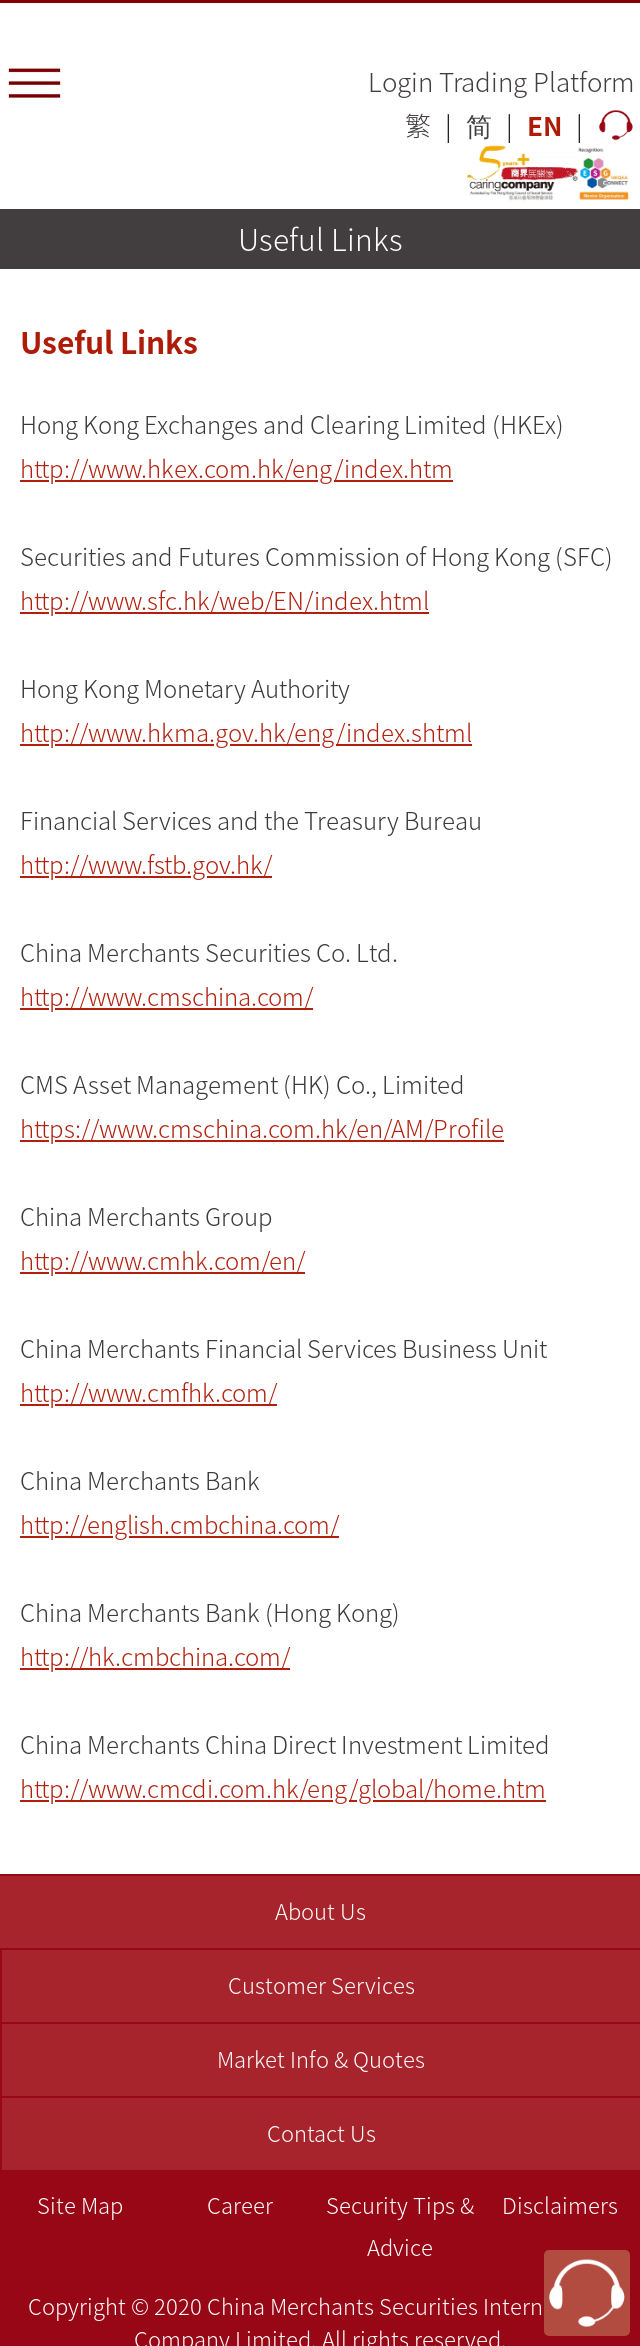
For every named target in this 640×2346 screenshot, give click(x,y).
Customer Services (321, 1984)
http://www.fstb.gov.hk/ (146, 864)
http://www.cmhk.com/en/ (162, 1260)
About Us (320, 1910)
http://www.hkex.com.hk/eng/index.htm (236, 468)
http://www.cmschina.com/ (166, 996)
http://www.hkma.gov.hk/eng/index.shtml (246, 732)
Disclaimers (560, 2204)
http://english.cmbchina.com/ (179, 1524)
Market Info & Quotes (321, 2058)
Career (240, 2204)
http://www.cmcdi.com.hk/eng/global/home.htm (283, 1788)
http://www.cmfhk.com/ (148, 1392)
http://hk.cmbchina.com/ (155, 1656)
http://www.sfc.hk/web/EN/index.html (224, 600)
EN (544, 125)
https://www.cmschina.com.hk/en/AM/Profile (262, 1128)
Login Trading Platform (501, 81)
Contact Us (321, 2132)
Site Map (80, 2204)
